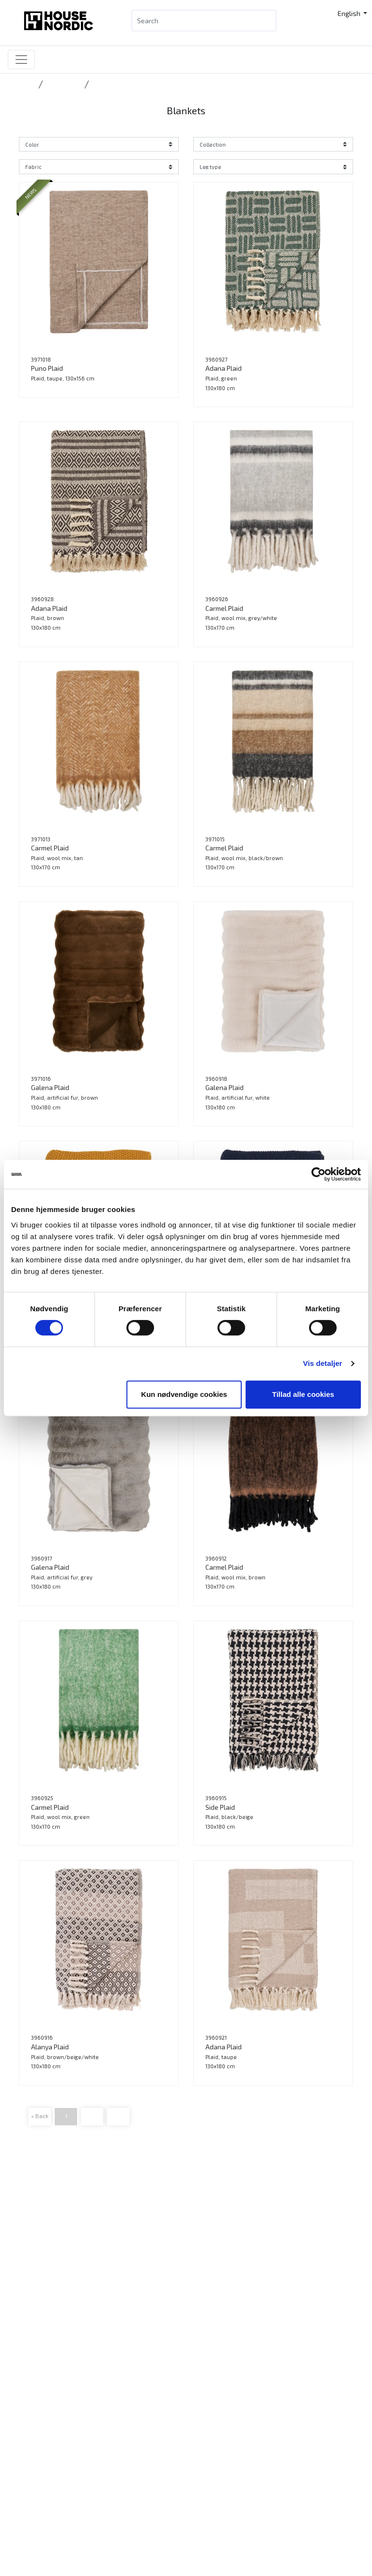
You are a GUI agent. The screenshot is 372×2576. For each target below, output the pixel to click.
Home (27, 84)
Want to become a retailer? (66, 2339)
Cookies (36, 2451)
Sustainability (45, 2416)
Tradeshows (43, 2351)
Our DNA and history (55, 2405)
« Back (39, 2115)
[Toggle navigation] (21, 59)
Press (33, 2440)
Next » (118, 2115)
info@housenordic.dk (78, 2242)
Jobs (31, 2428)
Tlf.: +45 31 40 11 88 (54, 2231)
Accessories (63, 84)
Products (38, 2292)
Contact (36, 2393)
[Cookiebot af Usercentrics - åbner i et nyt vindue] (318, 1174)
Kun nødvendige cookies (184, 1394)
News (33, 2304)
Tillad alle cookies (303, 1394)
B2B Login (39, 2327)
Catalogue (40, 2316)
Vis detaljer (322, 1363)
